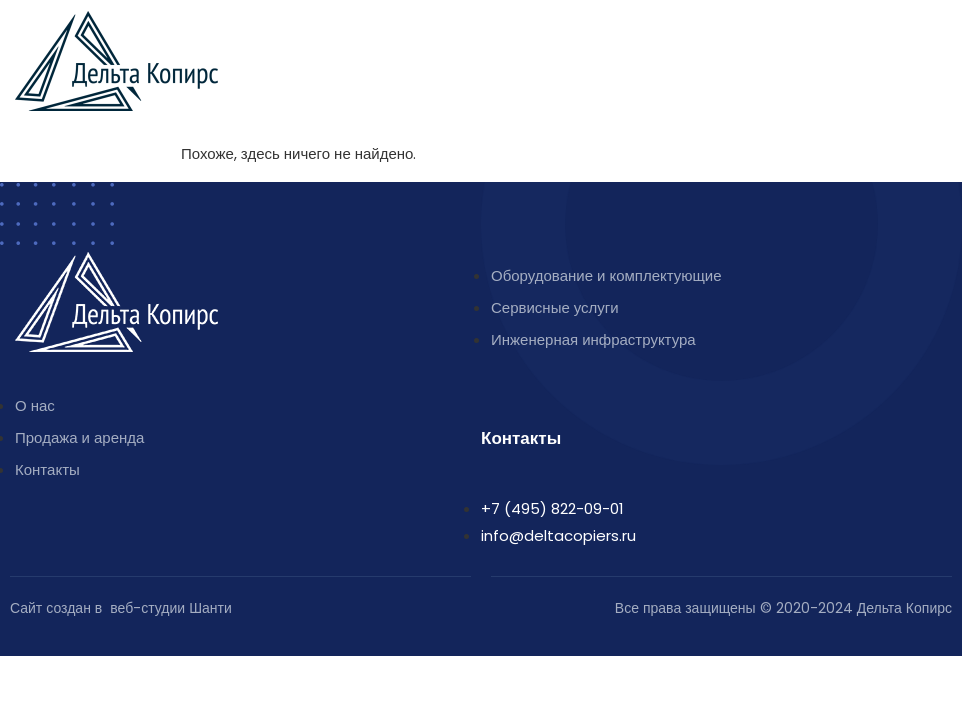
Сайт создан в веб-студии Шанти (121, 608)
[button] (936, 36)
